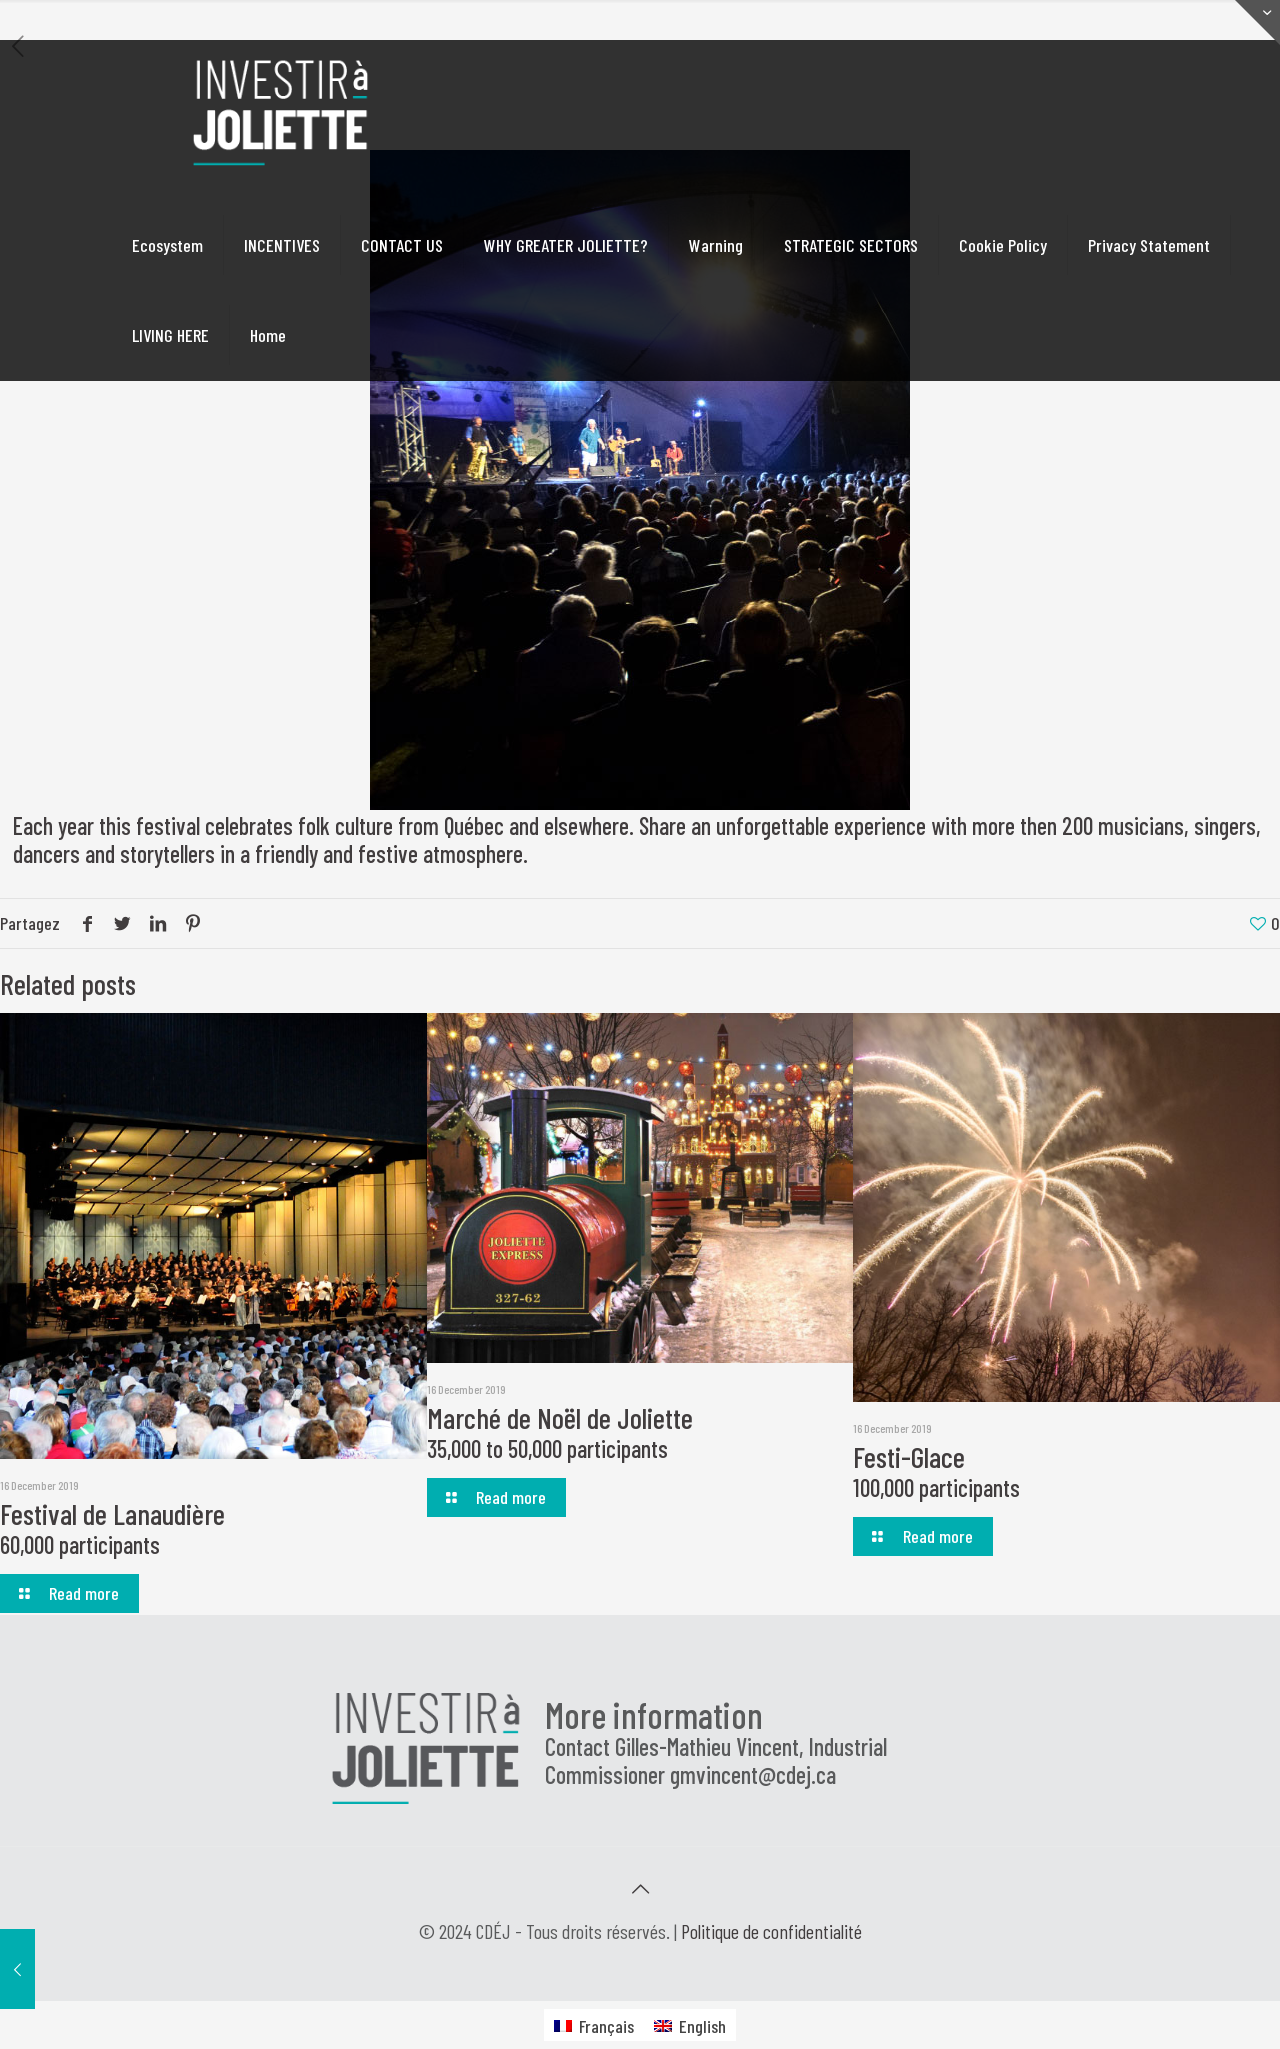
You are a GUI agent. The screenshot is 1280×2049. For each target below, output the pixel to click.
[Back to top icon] (640, 1888)
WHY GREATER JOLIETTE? (566, 245)
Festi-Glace (936, 1470)
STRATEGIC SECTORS (851, 245)
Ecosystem (167, 245)
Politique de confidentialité (771, 1931)
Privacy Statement (1149, 245)
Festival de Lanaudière (112, 1527)
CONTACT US (402, 245)
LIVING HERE (170, 335)
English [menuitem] (702, 2026)
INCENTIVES (282, 245)
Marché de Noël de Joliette (560, 1431)
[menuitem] (594, 2024)
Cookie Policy (1003, 245)
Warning (716, 245)
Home (268, 335)
